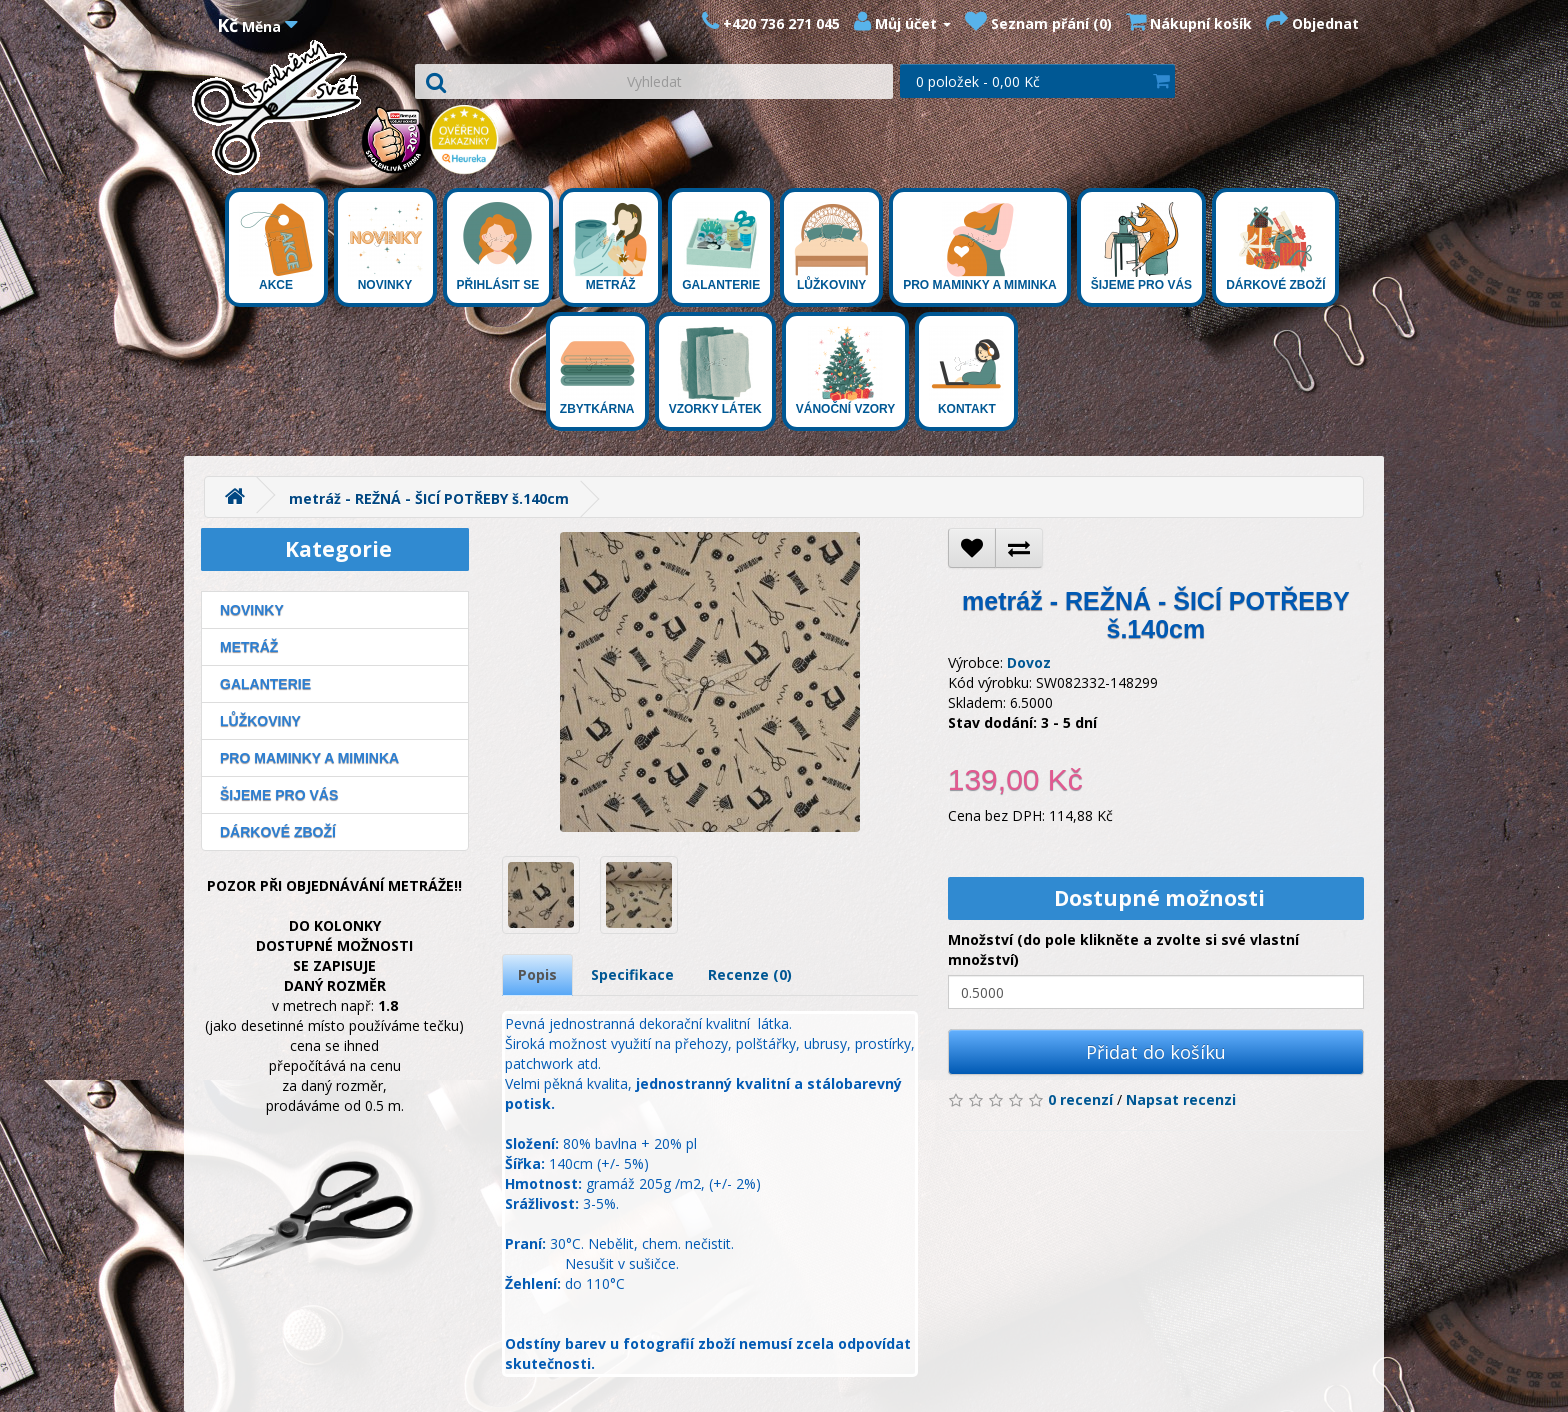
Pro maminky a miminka (980, 247)
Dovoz (1029, 662)
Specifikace (632, 974)
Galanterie (721, 247)
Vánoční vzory (846, 371)
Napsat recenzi (1181, 1099)
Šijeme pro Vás (1141, 247)
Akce (276, 247)
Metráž (610, 247)
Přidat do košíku (1156, 1052)
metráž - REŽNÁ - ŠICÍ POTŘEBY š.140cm (429, 498)
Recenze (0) (750, 974)
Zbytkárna (597, 371)
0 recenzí (1080, 1099)
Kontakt (966, 371)
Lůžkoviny (831, 247)
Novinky (385, 247)
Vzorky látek (715, 371)
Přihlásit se (498, 247)
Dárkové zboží (1275, 247)
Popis (537, 974)
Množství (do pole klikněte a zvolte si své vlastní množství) (1123, 949)
